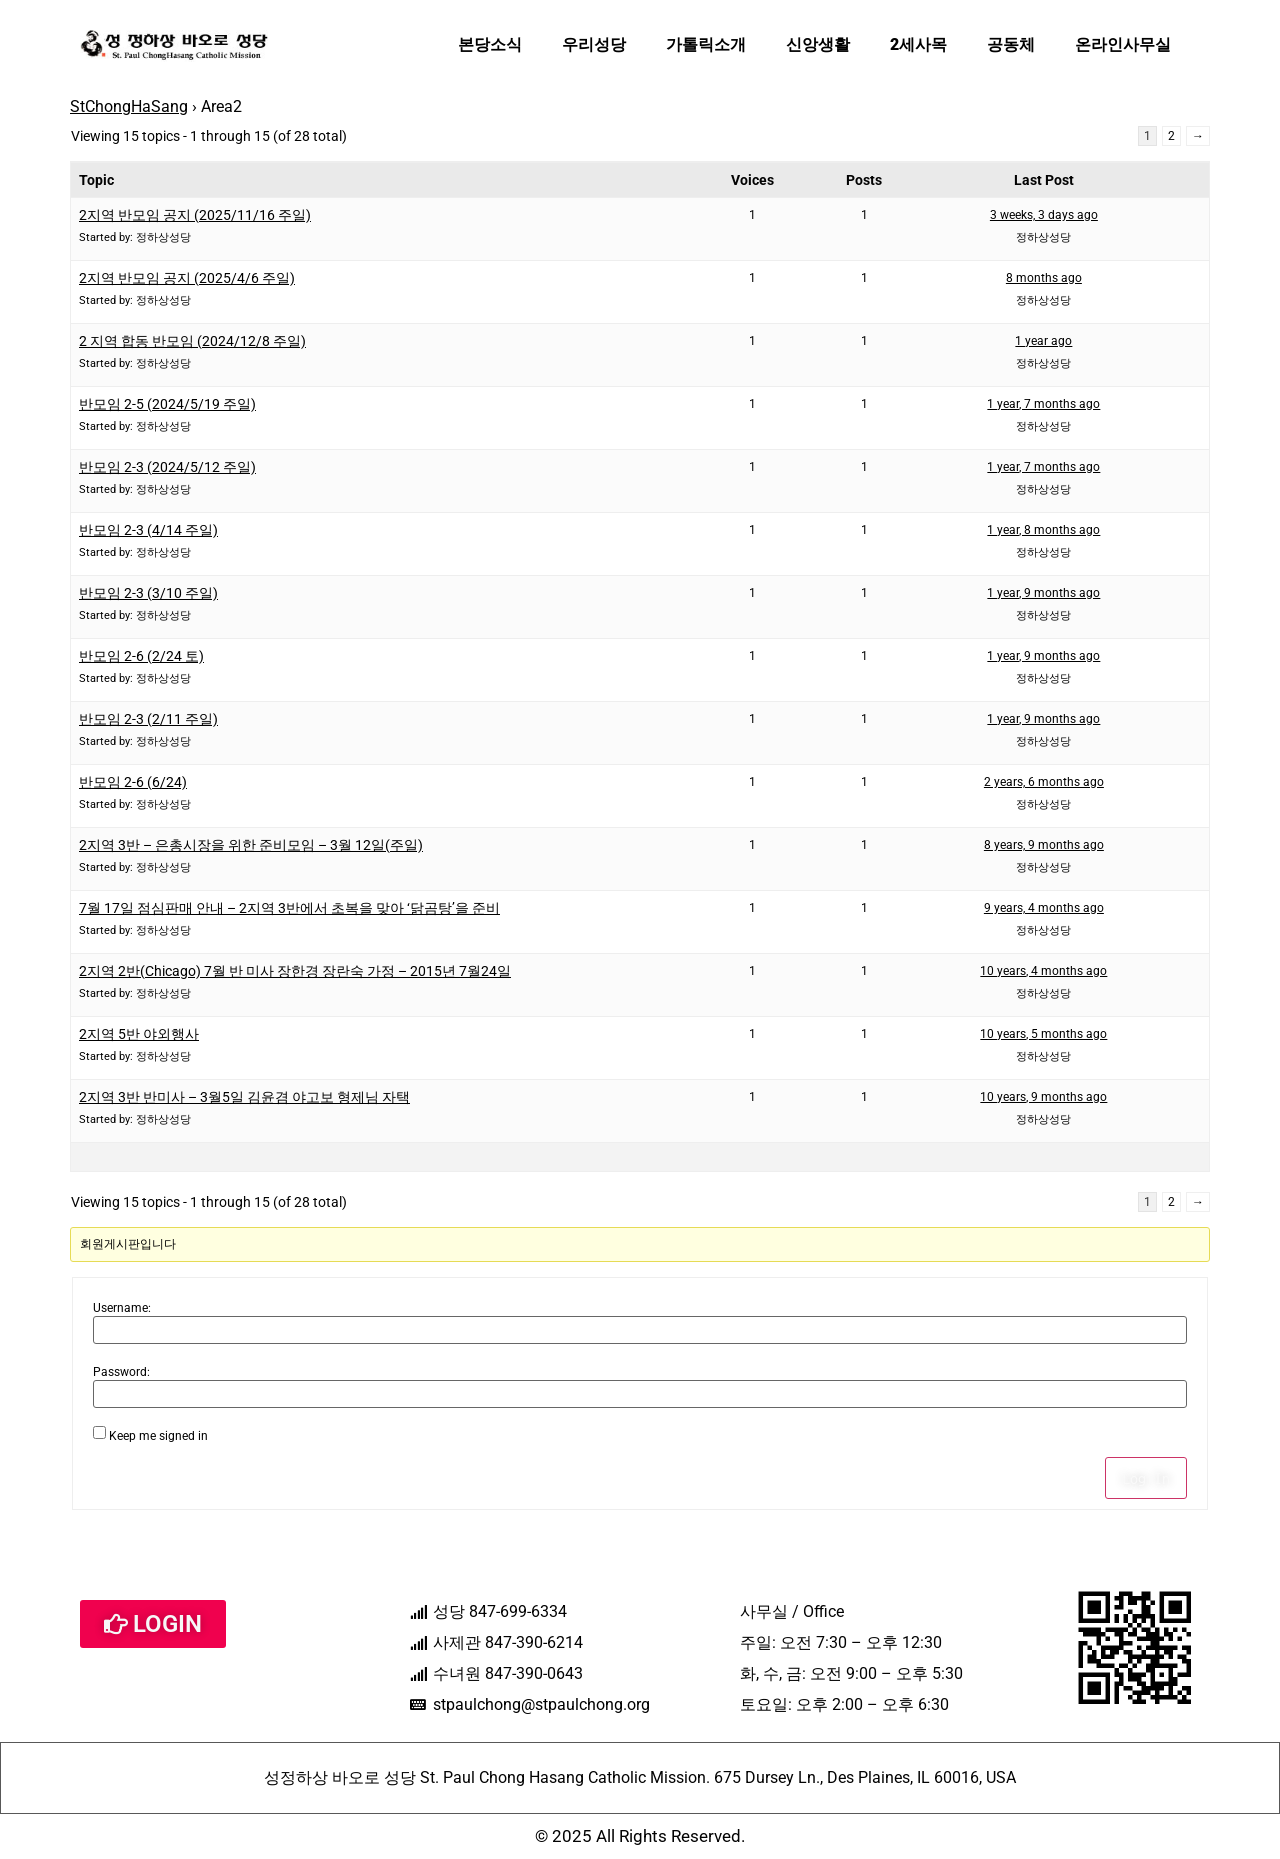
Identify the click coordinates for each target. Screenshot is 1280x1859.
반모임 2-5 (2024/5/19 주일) (167, 404)
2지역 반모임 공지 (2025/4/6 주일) (187, 278)
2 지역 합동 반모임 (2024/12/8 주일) (192, 341)
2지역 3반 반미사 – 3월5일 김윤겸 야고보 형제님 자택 (244, 1097)
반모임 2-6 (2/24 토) (141, 656)
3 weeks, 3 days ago (1044, 215)
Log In (1146, 1478)
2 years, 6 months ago (1044, 782)
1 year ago (1043, 341)
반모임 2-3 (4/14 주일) (148, 530)
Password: (121, 1372)
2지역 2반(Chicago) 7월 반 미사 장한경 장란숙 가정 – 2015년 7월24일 (295, 971)
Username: (122, 1308)
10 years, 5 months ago (1043, 1034)
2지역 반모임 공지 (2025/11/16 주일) (195, 215)
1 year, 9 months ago (1043, 593)
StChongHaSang (129, 106)
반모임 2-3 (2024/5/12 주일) (167, 467)
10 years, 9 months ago (1043, 1097)
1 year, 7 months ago (1043, 404)
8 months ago (1044, 278)
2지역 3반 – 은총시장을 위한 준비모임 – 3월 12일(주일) (251, 845)
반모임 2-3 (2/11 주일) (148, 719)
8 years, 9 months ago (1044, 845)
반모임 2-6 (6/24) (133, 782)
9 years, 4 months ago (1044, 908)
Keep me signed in (158, 1436)
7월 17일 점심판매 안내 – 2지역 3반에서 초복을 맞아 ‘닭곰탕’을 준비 (289, 908)
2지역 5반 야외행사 (139, 1034)
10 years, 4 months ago (1043, 971)
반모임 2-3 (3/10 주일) (148, 593)
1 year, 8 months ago (1043, 530)
